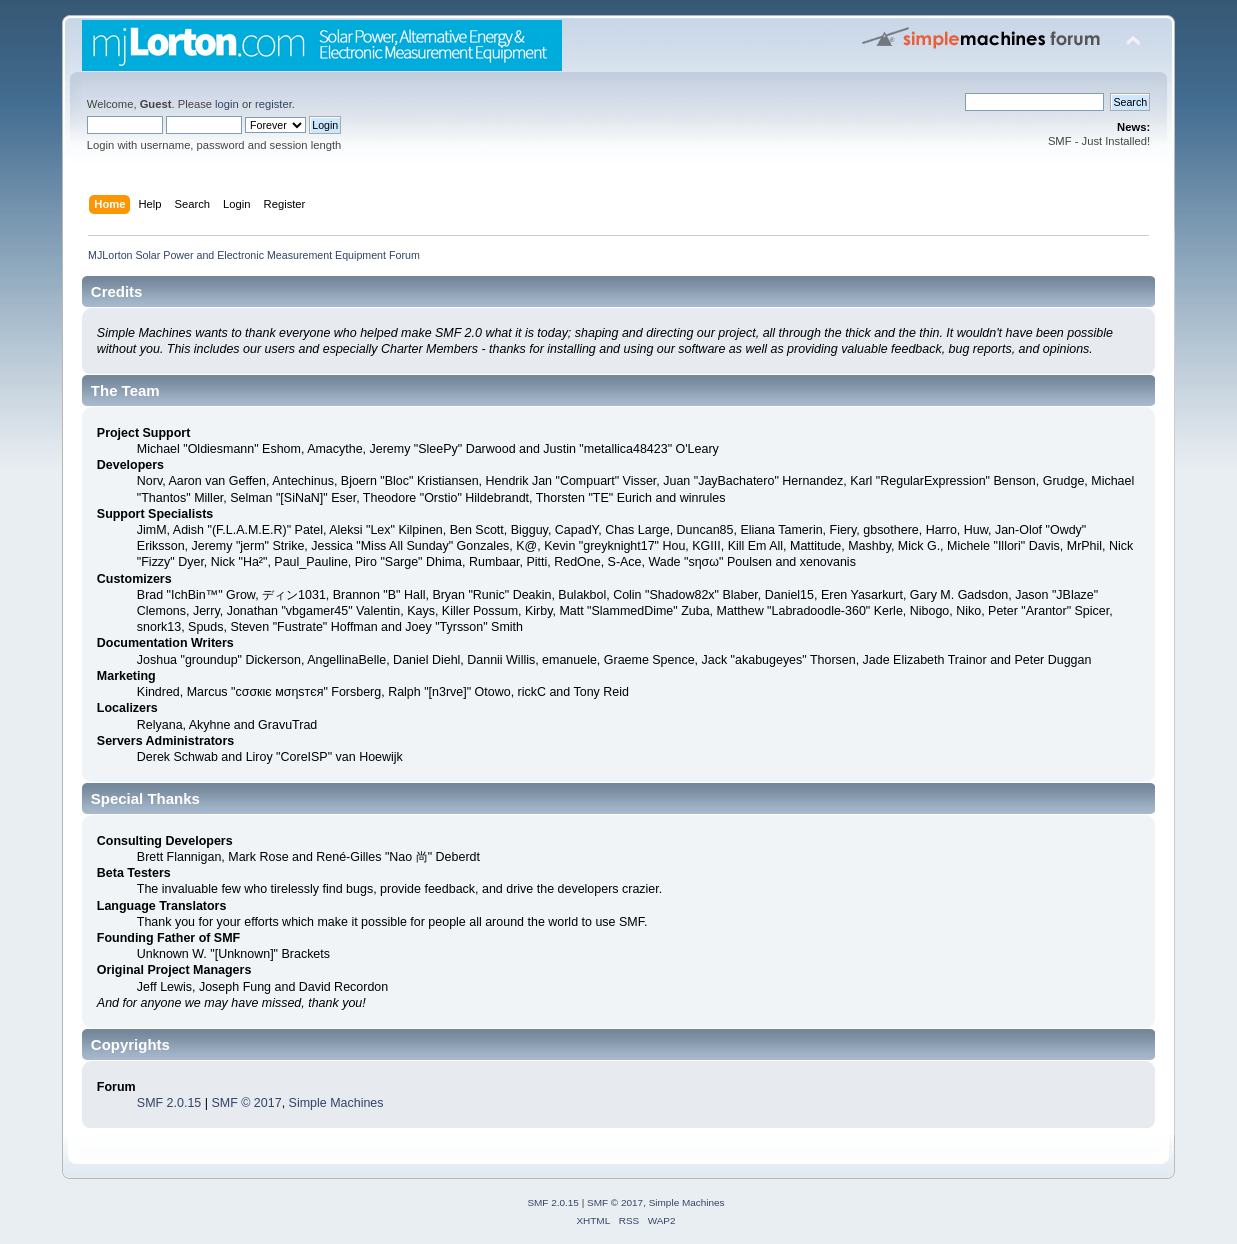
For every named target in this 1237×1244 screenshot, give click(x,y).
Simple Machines (336, 1103)
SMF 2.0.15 (169, 1103)
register (273, 104)
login (227, 104)
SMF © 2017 (246, 1103)
